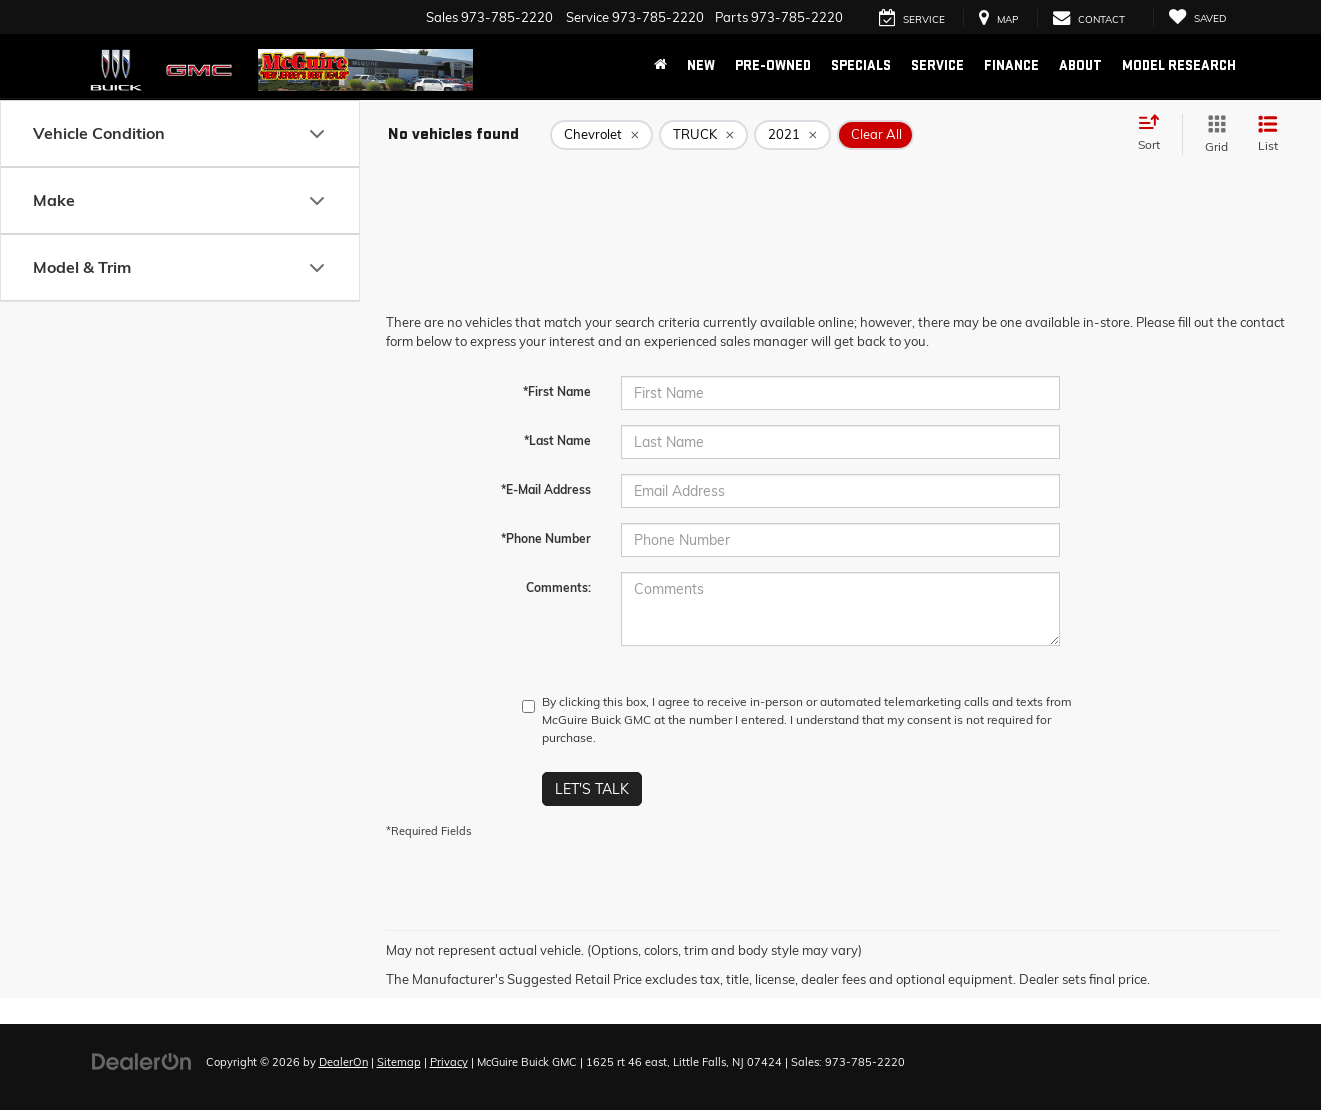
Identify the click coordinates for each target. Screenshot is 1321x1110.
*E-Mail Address (546, 489)
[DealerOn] (142, 1061)
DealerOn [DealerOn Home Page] (343, 1062)
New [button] (701, 65)
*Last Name (557, 440)
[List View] (1268, 134)
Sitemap (399, 1062)
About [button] (1080, 65)
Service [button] (937, 65)
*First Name (557, 391)
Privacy (449, 1062)
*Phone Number (546, 538)
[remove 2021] (792, 135)
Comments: (558, 587)
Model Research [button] (1179, 65)
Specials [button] (861, 65)
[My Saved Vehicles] (1197, 17)
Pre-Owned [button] (773, 65)
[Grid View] (1212, 134)
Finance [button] (1011, 65)
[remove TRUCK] (703, 135)
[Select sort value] (1155, 134)
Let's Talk (592, 789)
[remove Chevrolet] (601, 135)
